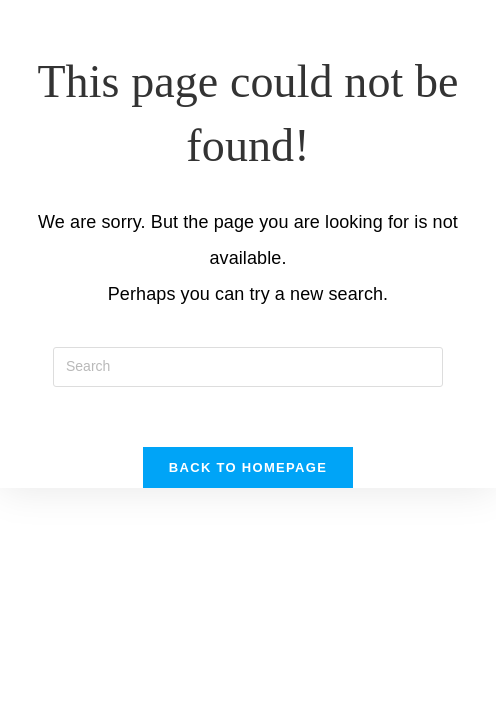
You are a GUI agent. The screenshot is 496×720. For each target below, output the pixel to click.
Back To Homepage (248, 467)
